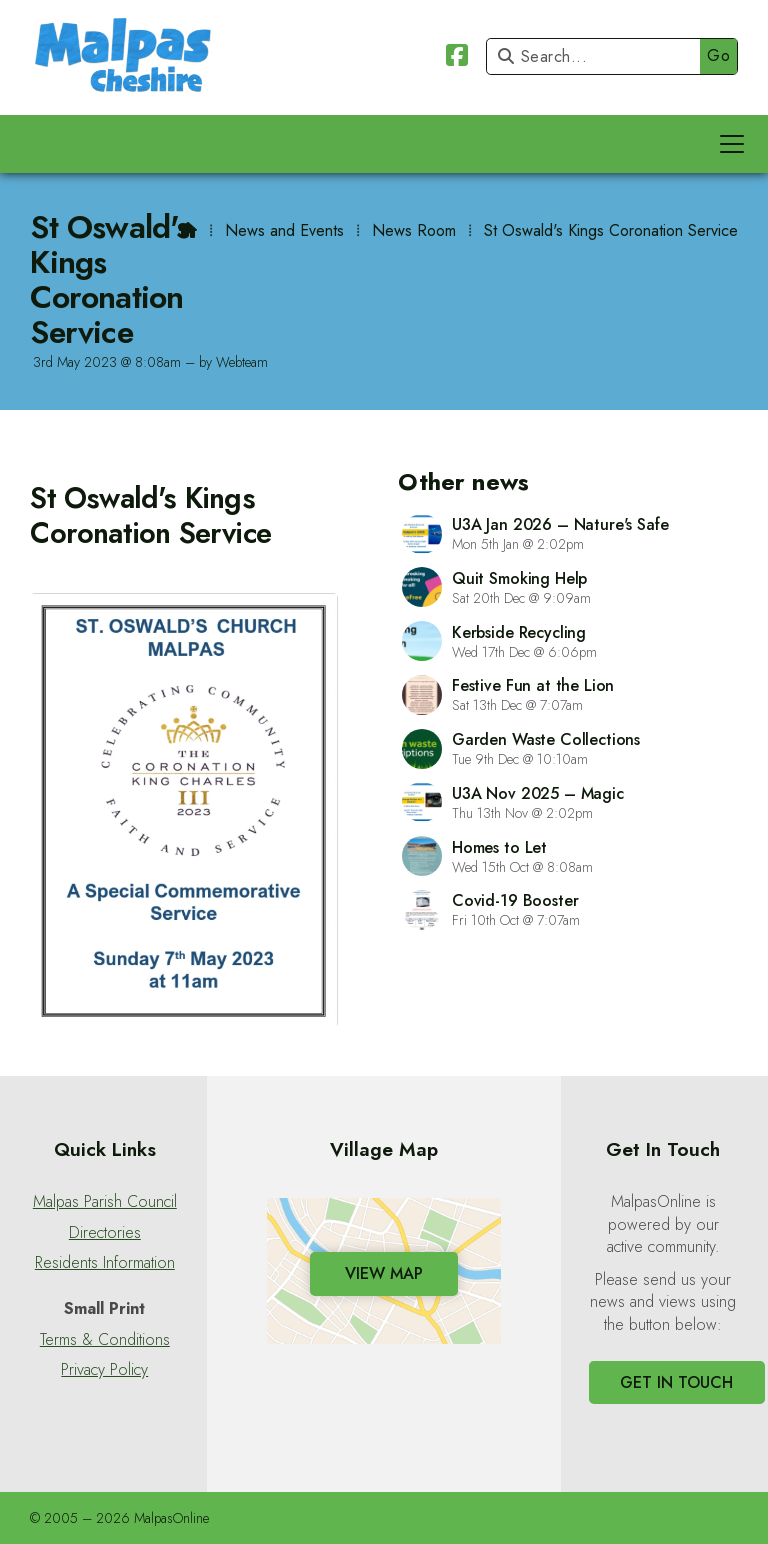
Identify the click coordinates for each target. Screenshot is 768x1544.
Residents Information (105, 1263)
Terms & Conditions (105, 1340)
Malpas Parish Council (105, 1202)
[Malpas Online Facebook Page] (457, 58)
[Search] (598, 56)
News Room (414, 230)
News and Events (284, 230)
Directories (105, 1233)
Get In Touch (676, 1382)
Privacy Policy (104, 1370)
